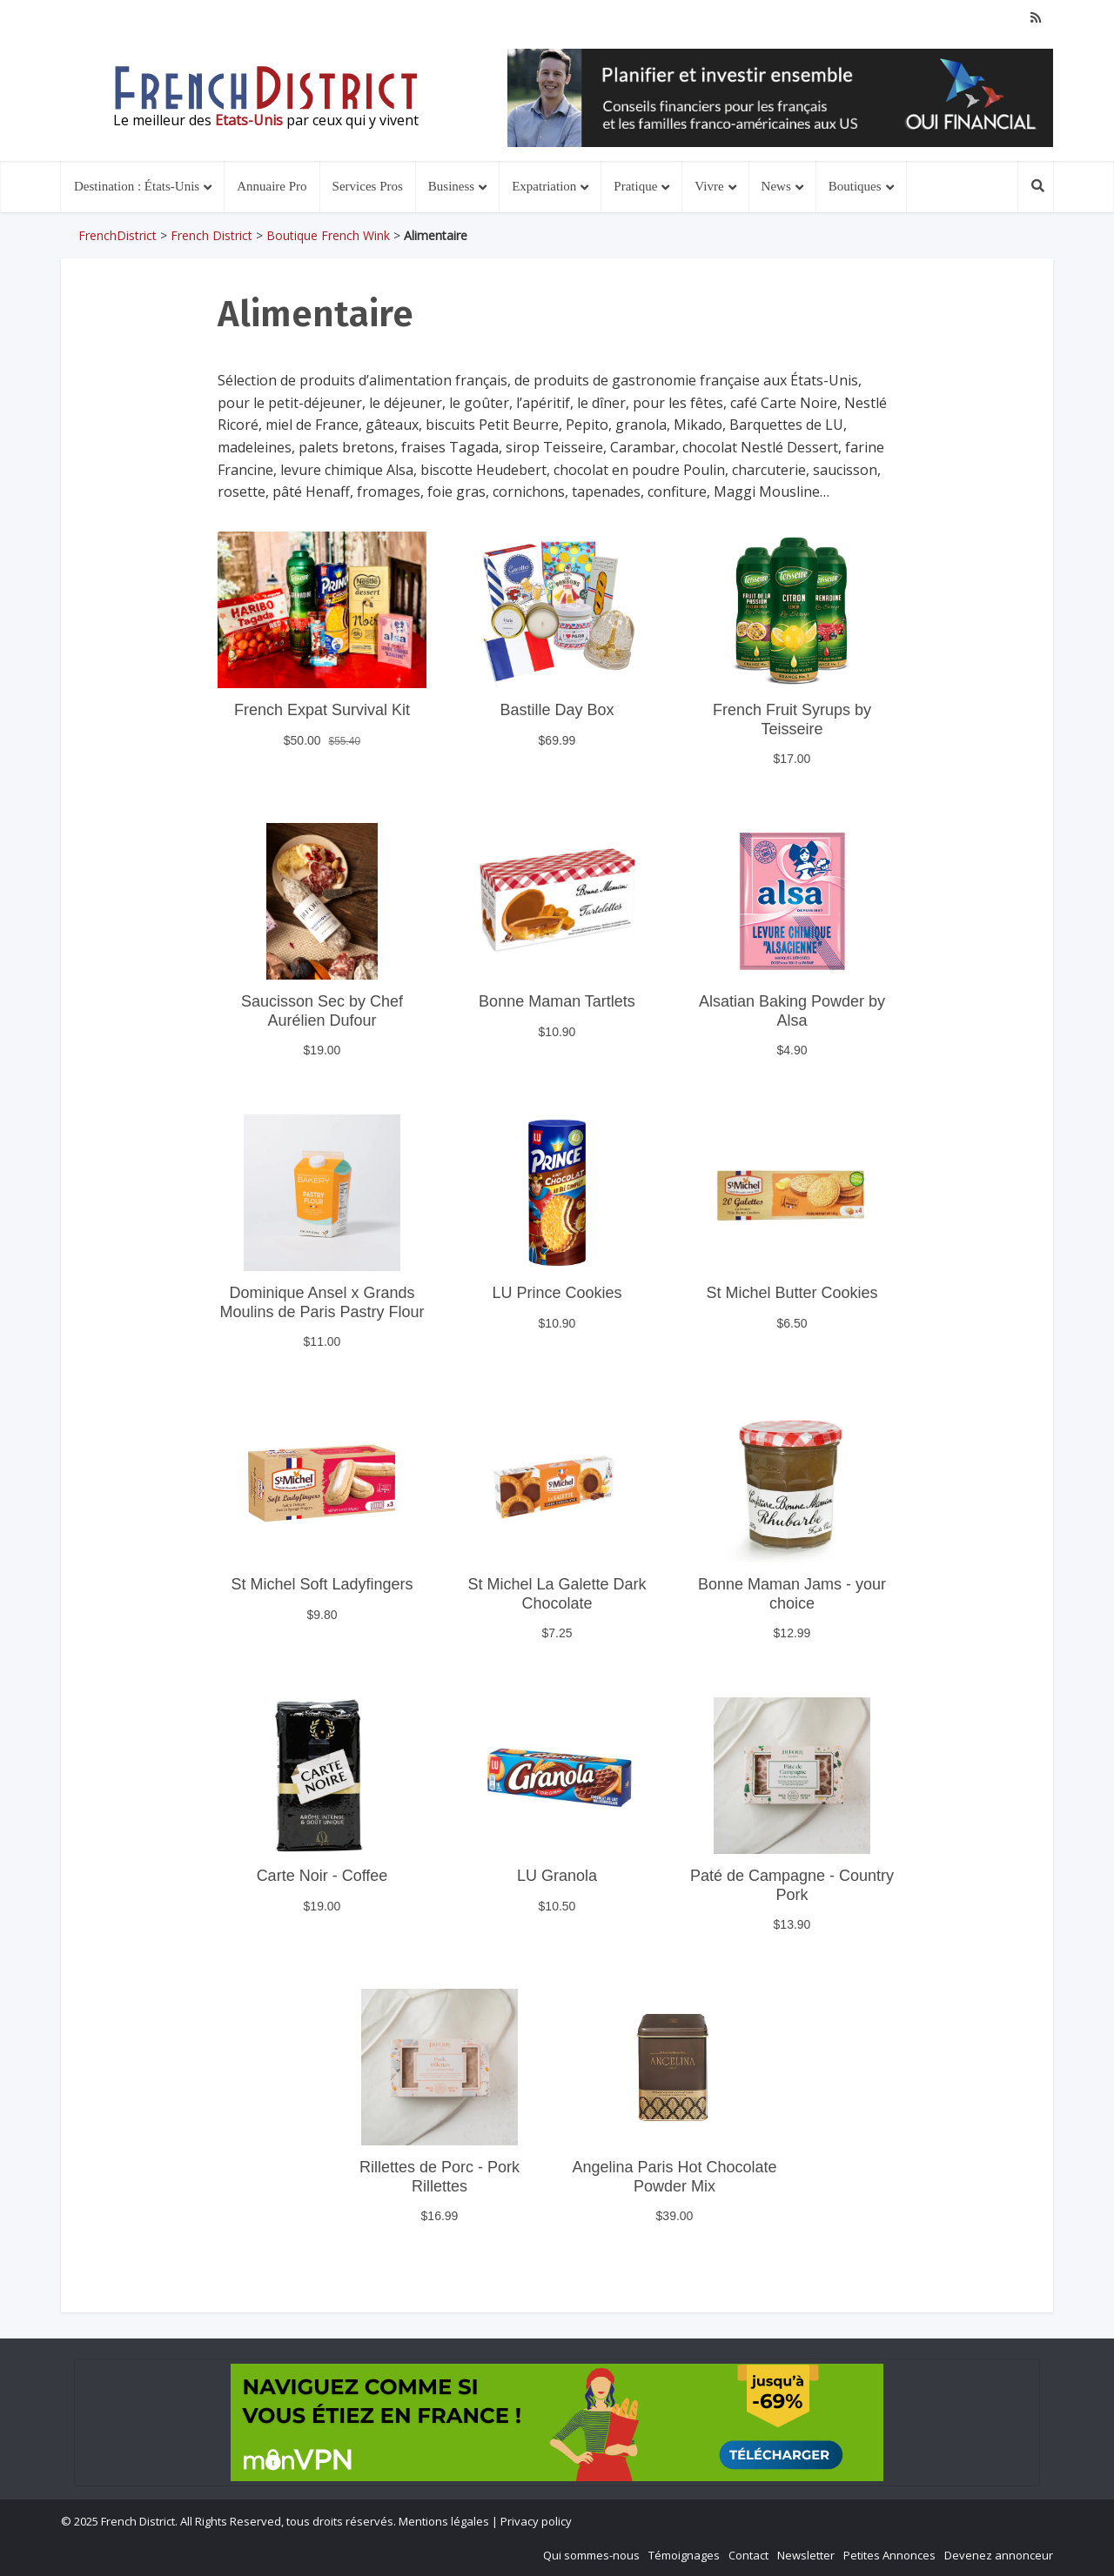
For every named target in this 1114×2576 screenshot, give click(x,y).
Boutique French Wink (328, 235)
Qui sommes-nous (591, 2555)
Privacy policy (536, 2521)
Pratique (635, 186)
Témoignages (684, 2555)
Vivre (709, 186)
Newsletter (806, 2555)
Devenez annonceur (998, 2555)
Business (451, 186)
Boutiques (855, 186)
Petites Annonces (889, 2555)
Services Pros (367, 186)
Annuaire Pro (271, 186)
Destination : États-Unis (136, 186)
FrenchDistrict (117, 235)
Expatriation (544, 186)
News (776, 186)
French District (211, 235)
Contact (748, 2555)
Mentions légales (444, 2521)
